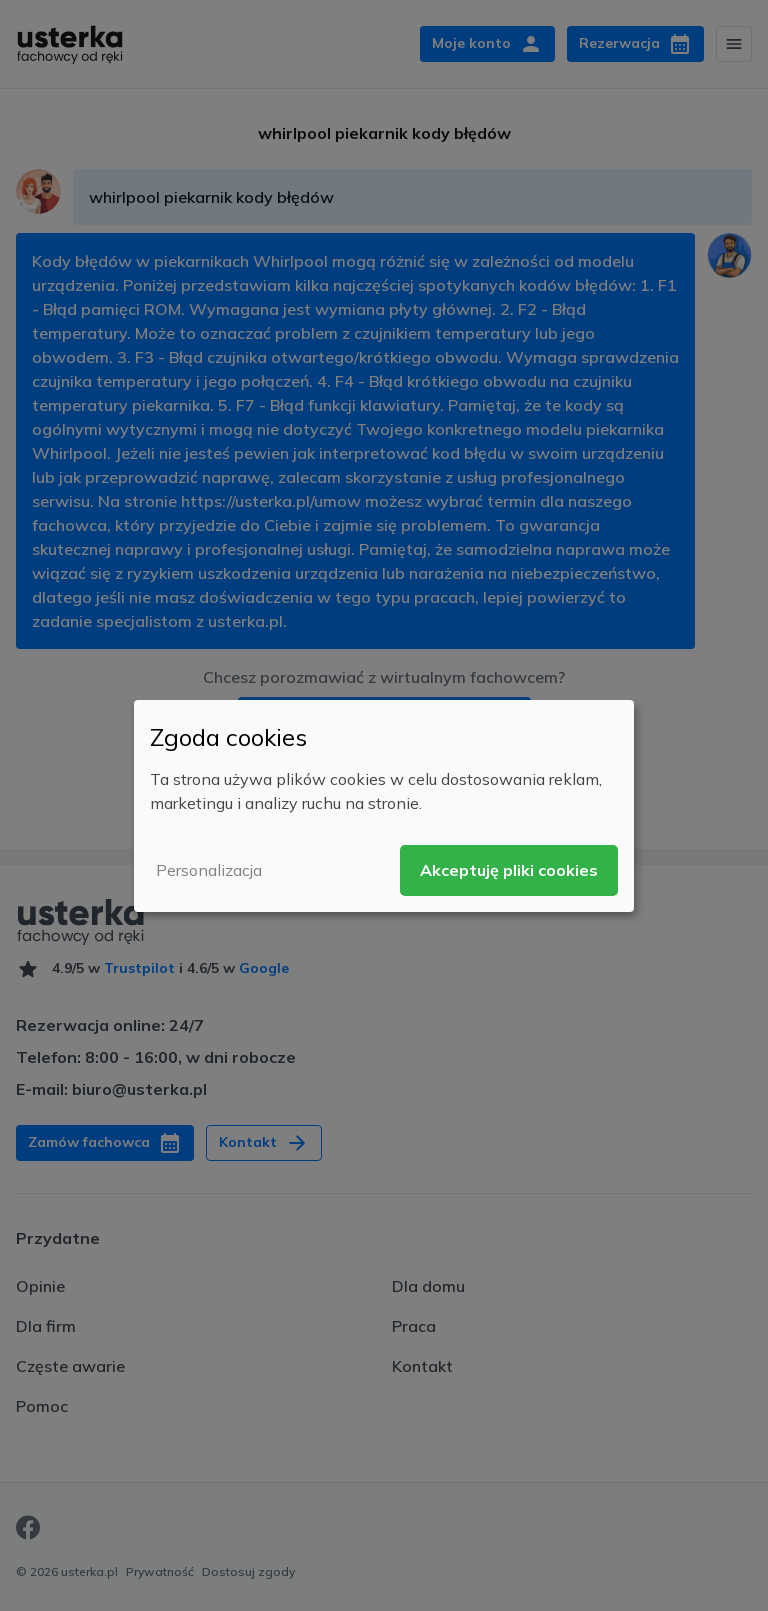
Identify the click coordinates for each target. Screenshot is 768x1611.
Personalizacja (209, 870)
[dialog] (384, 805)
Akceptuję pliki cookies (509, 870)
